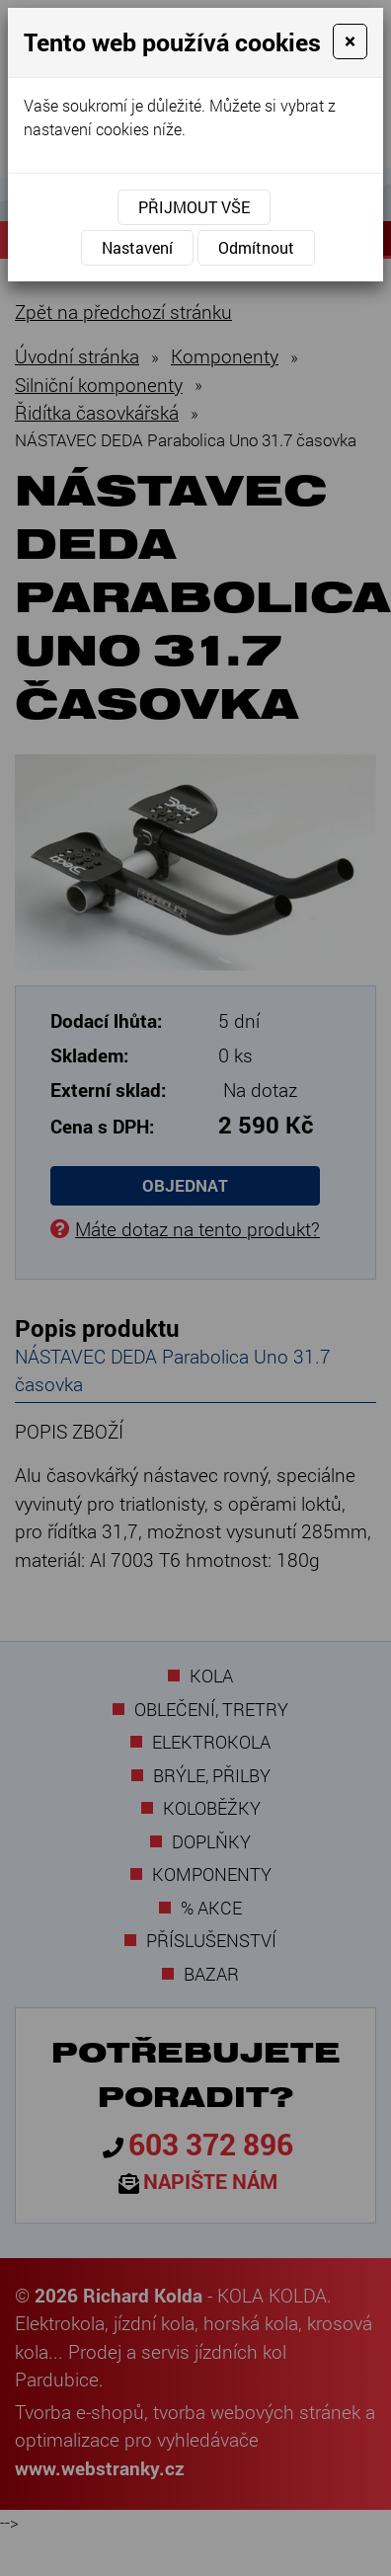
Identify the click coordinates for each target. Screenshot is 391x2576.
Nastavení (137, 247)
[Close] (350, 41)
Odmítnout (256, 247)
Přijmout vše (194, 206)
